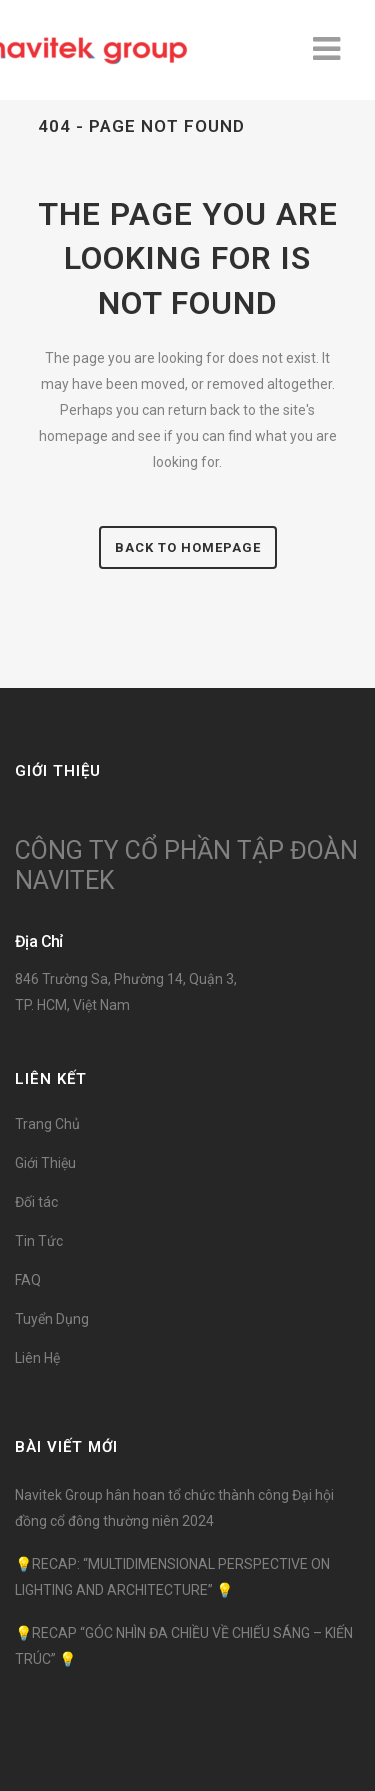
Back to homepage (188, 547)
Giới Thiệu (45, 1163)
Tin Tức (39, 1241)
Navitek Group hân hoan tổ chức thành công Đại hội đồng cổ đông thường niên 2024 (174, 1508)
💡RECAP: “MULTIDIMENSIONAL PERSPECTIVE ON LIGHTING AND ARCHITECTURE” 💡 (172, 1577)
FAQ (28, 1280)
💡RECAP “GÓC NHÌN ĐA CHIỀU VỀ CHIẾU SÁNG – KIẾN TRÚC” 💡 (184, 1646)
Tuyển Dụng (52, 1319)
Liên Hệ (37, 1358)
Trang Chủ (47, 1124)
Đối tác (36, 1202)
